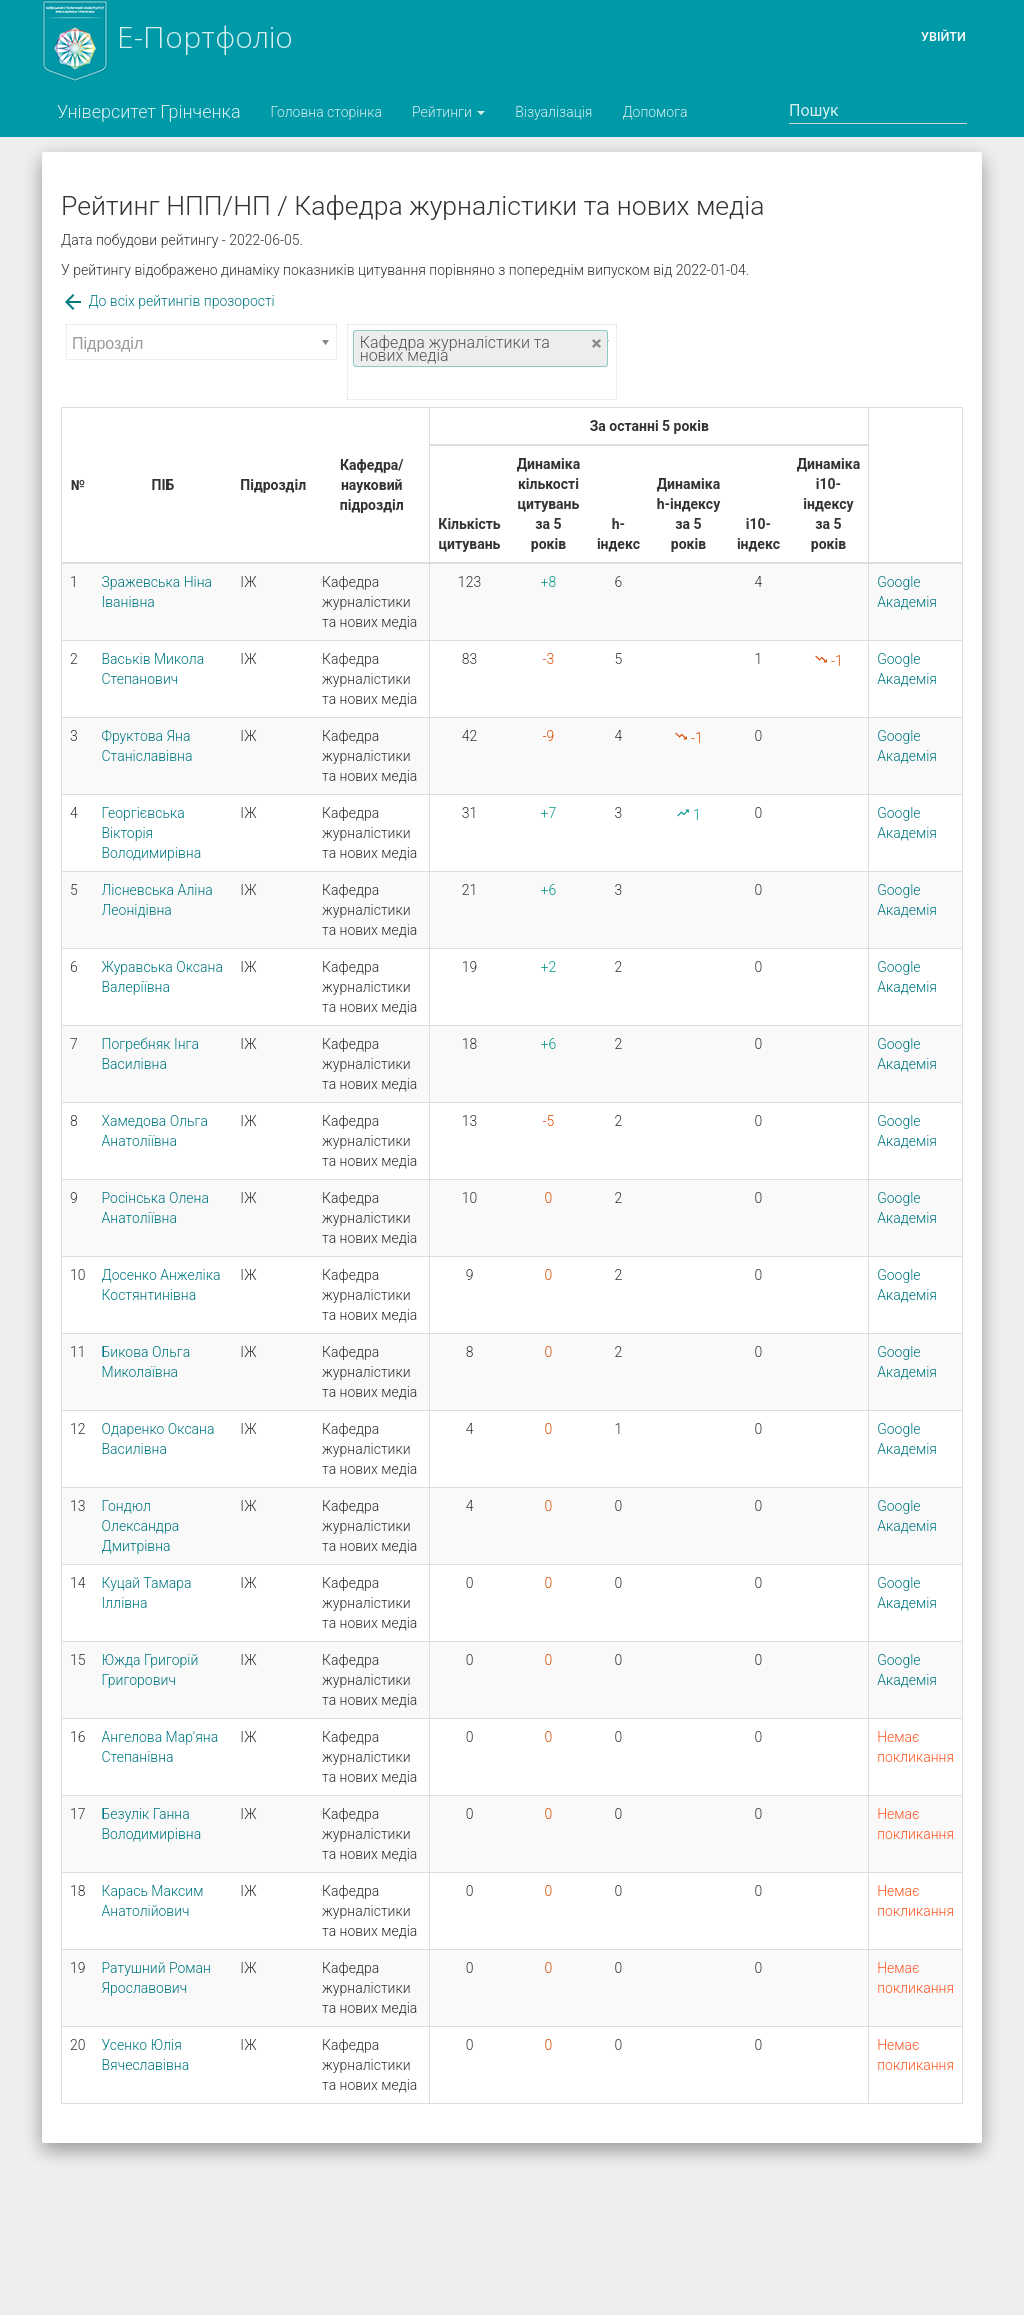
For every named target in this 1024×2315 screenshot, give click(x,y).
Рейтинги (448, 112)
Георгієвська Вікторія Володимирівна (152, 833)
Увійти (943, 36)
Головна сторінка (326, 112)
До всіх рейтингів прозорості (168, 301)
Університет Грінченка (149, 111)
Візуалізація (553, 112)
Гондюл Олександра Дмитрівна (141, 1526)
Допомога (654, 112)
